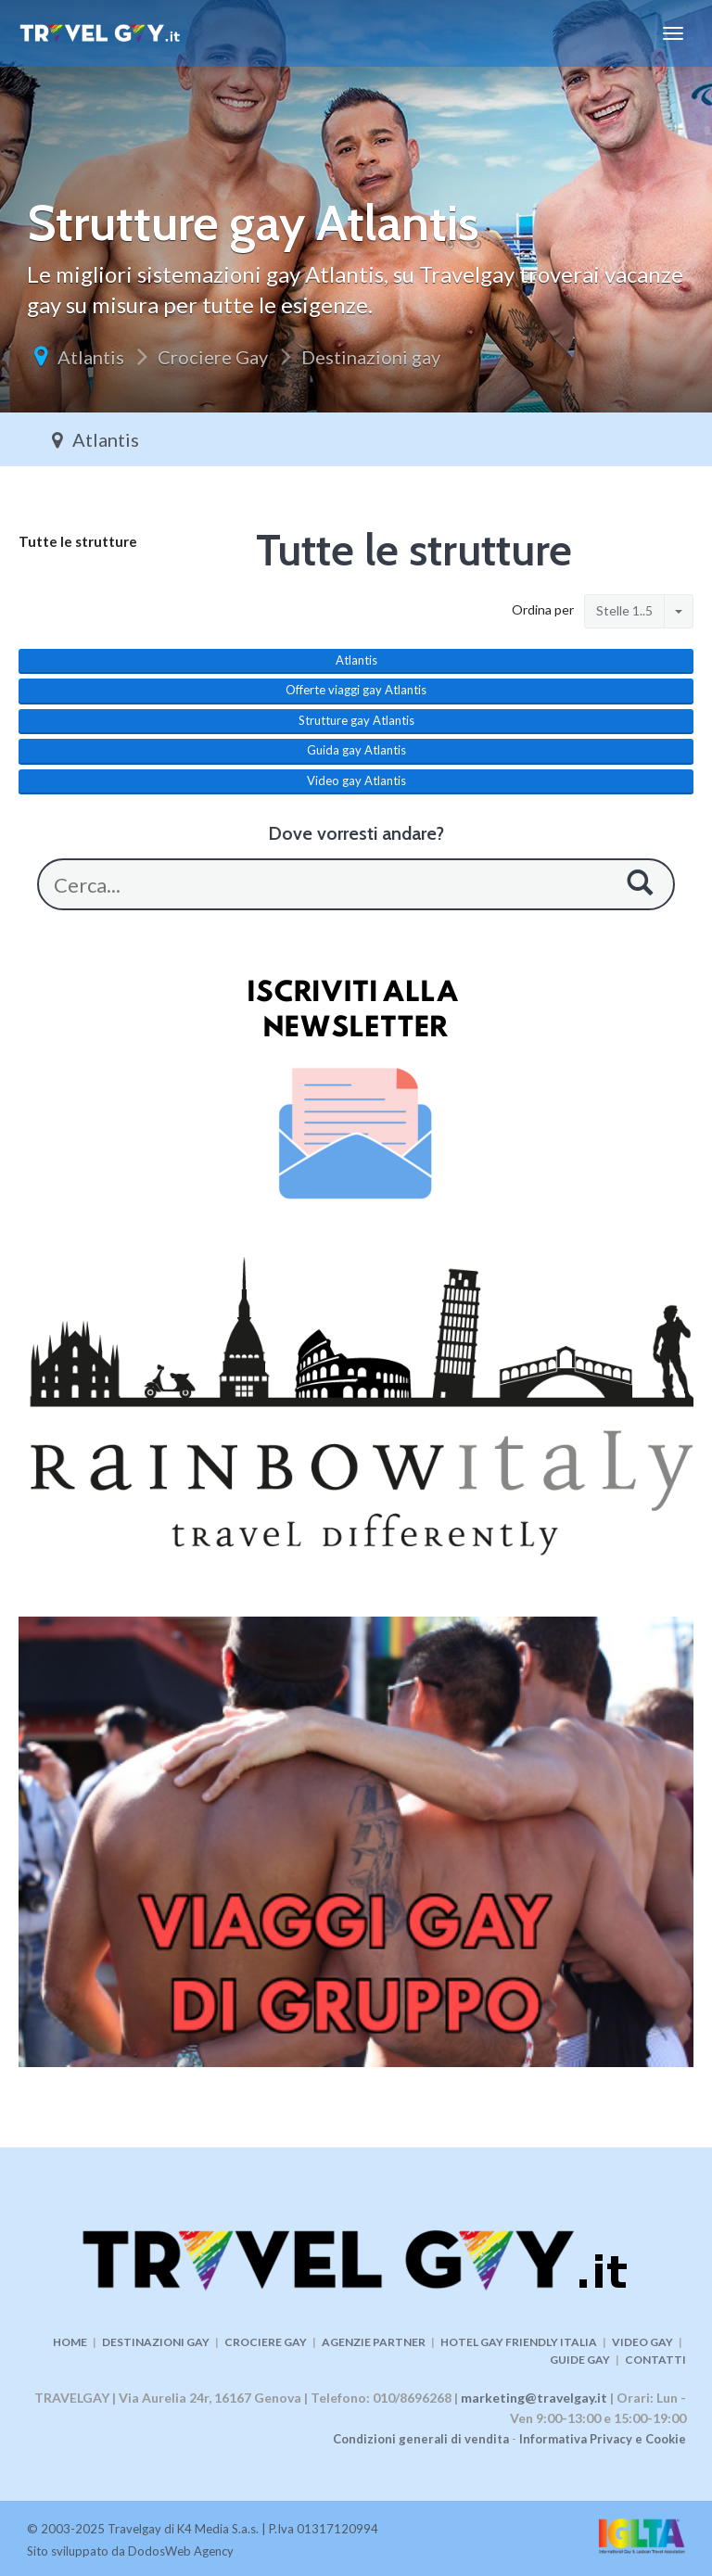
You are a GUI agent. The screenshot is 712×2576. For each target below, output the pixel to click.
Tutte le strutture (78, 541)
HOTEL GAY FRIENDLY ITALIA (518, 2342)
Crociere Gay (213, 357)
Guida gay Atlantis (356, 749)
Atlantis (90, 357)
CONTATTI (655, 2360)
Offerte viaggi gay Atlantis (356, 689)
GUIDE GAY (580, 2360)
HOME (70, 2342)
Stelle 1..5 (624, 610)
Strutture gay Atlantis (356, 720)
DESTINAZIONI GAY (156, 2342)
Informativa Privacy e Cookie (602, 2438)
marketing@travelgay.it (534, 2397)
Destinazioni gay (370, 357)
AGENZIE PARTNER (374, 2342)
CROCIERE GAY (265, 2342)
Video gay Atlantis (356, 780)
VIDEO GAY (642, 2342)
